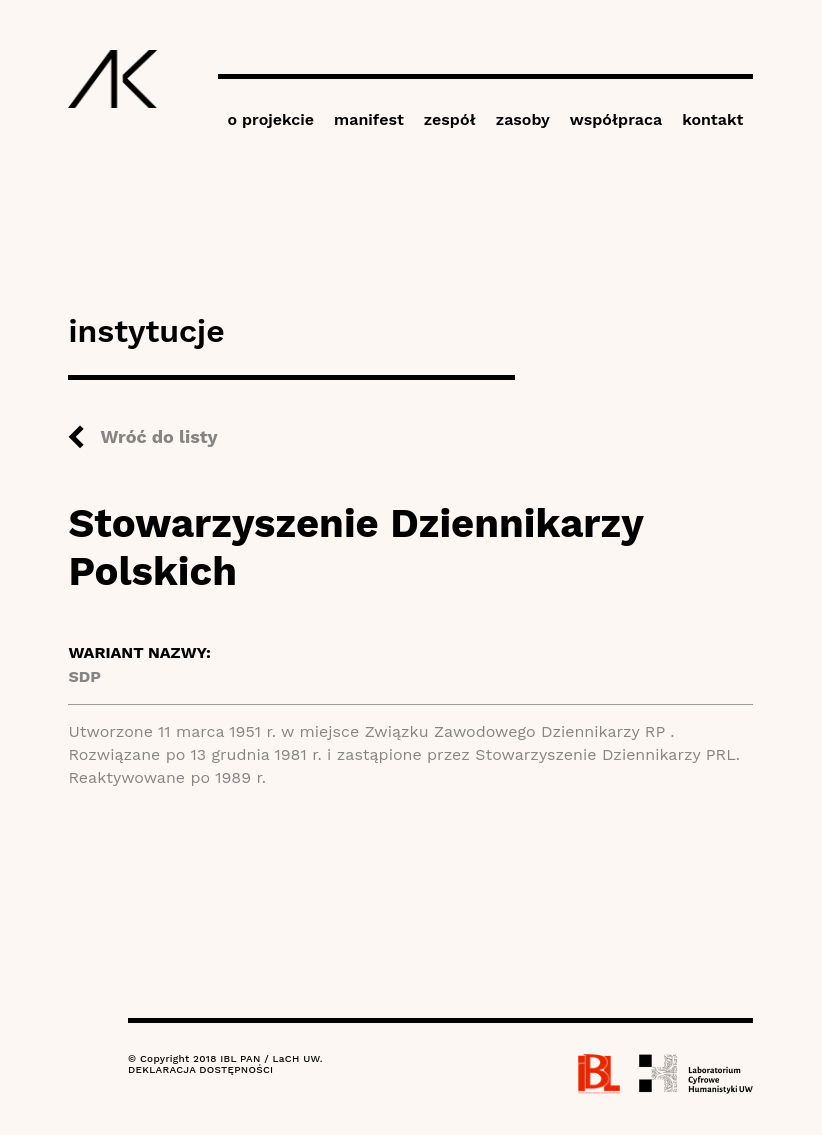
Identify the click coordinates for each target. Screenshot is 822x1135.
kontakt (712, 119)
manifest (369, 119)
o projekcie (271, 119)
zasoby (523, 119)
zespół (450, 119)
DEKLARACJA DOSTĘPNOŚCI (200, 1069)
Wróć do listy (158, 436)
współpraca (616, 119)
